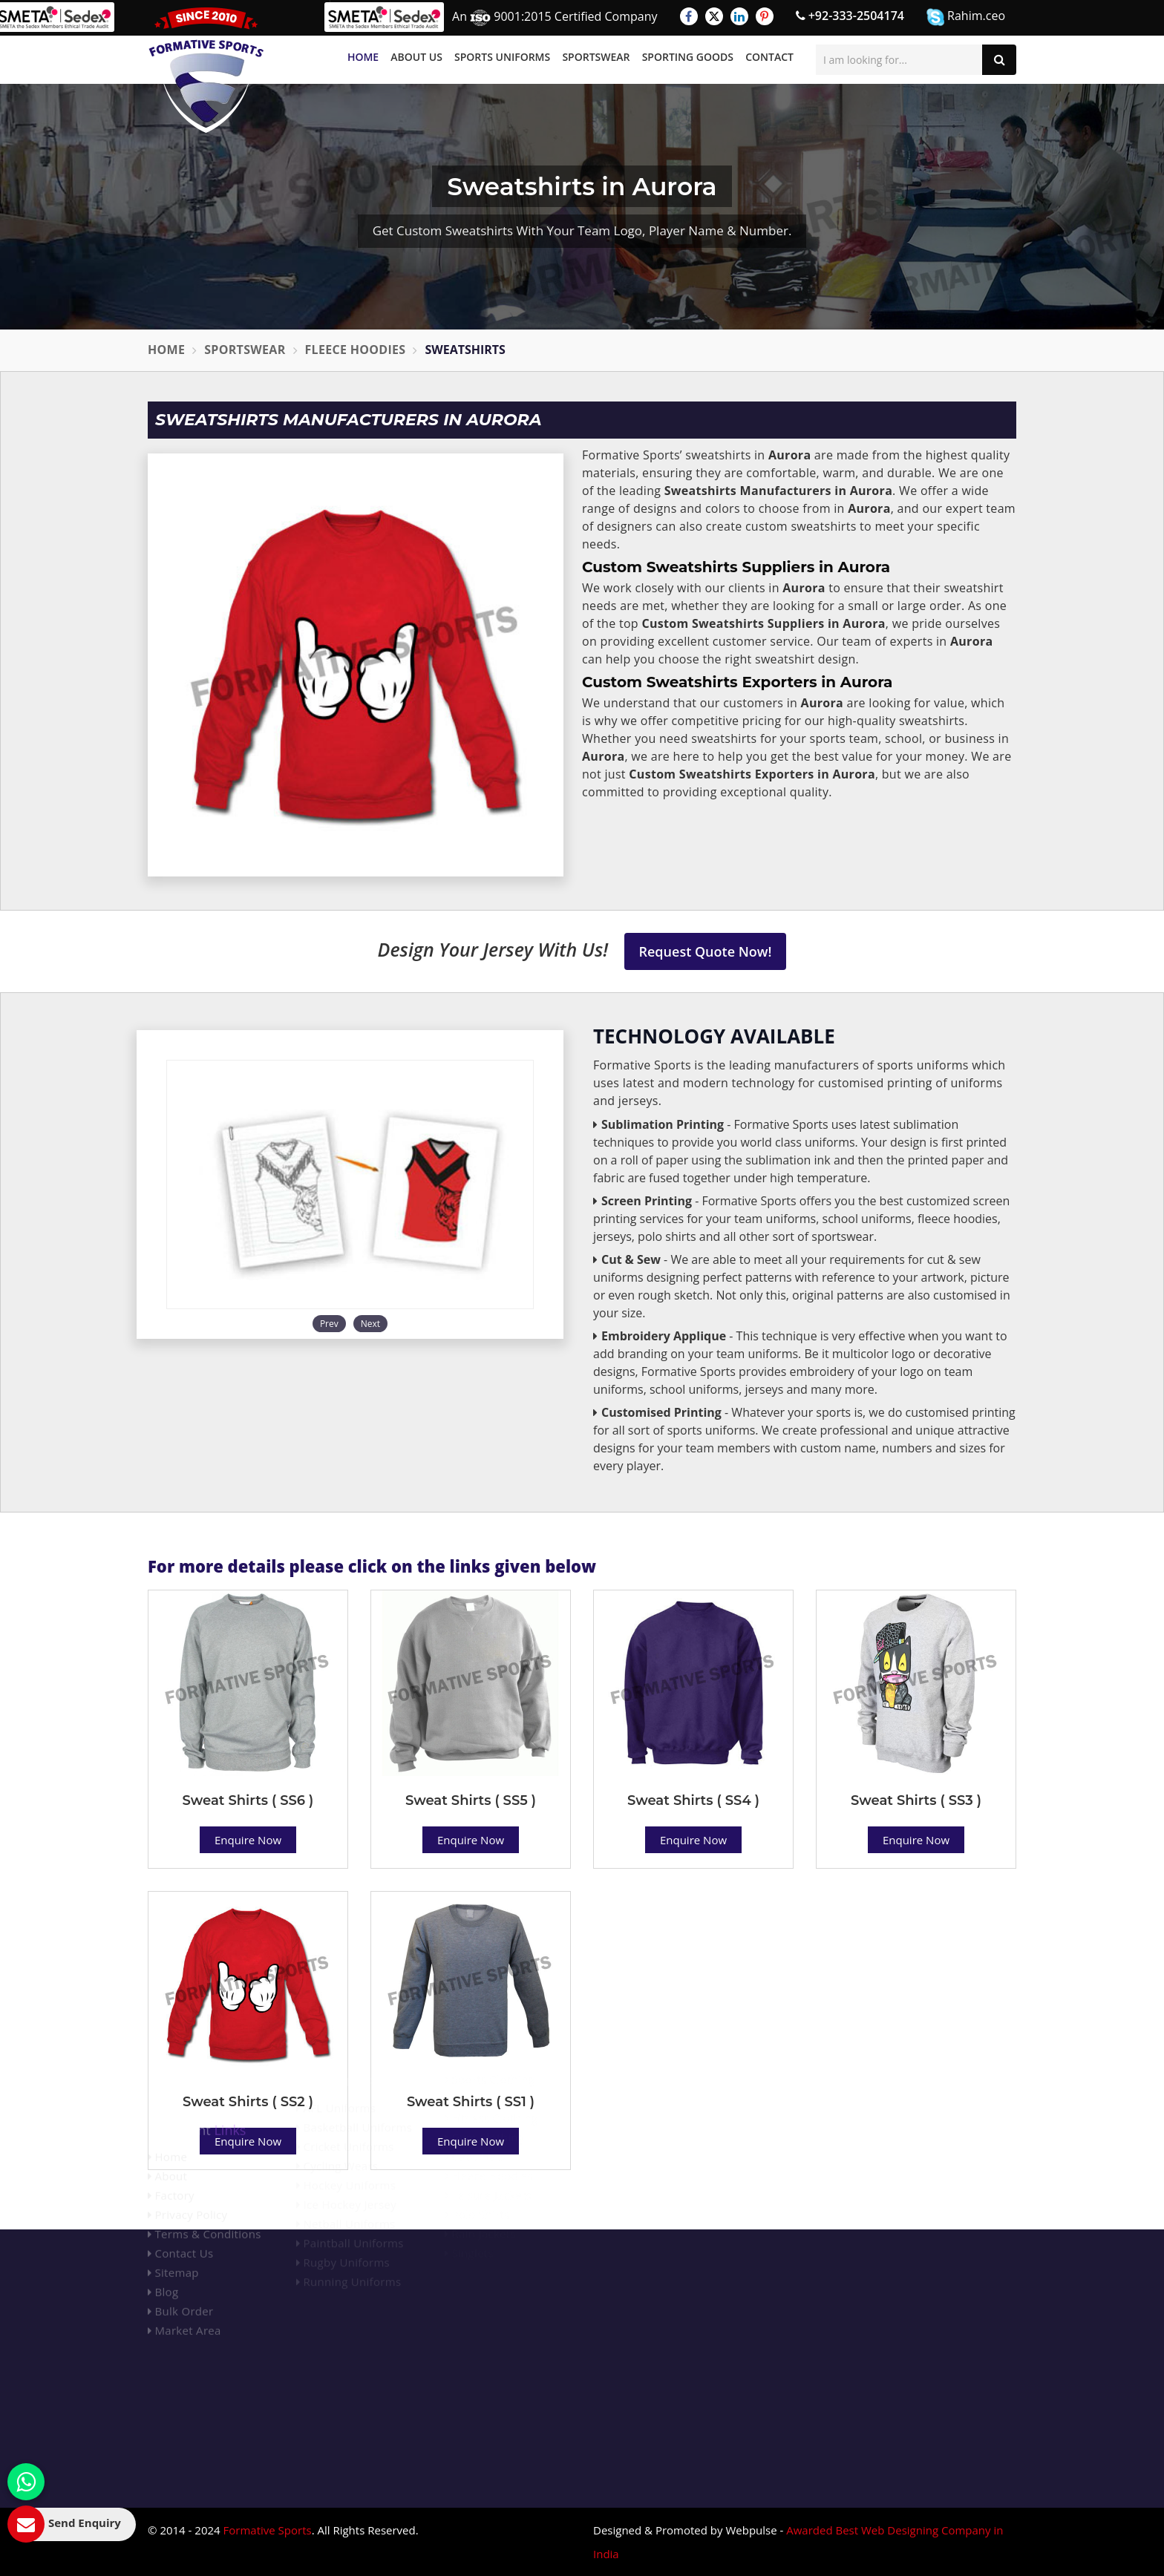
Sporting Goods (687, 57)
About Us (416, 57)
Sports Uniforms (502, 57)
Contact (769, 57)
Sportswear (596, 57)
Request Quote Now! (705, 951)
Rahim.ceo (965, 16)
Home (363, 57)
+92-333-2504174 (850, 15)
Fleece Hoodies (355, 349)
